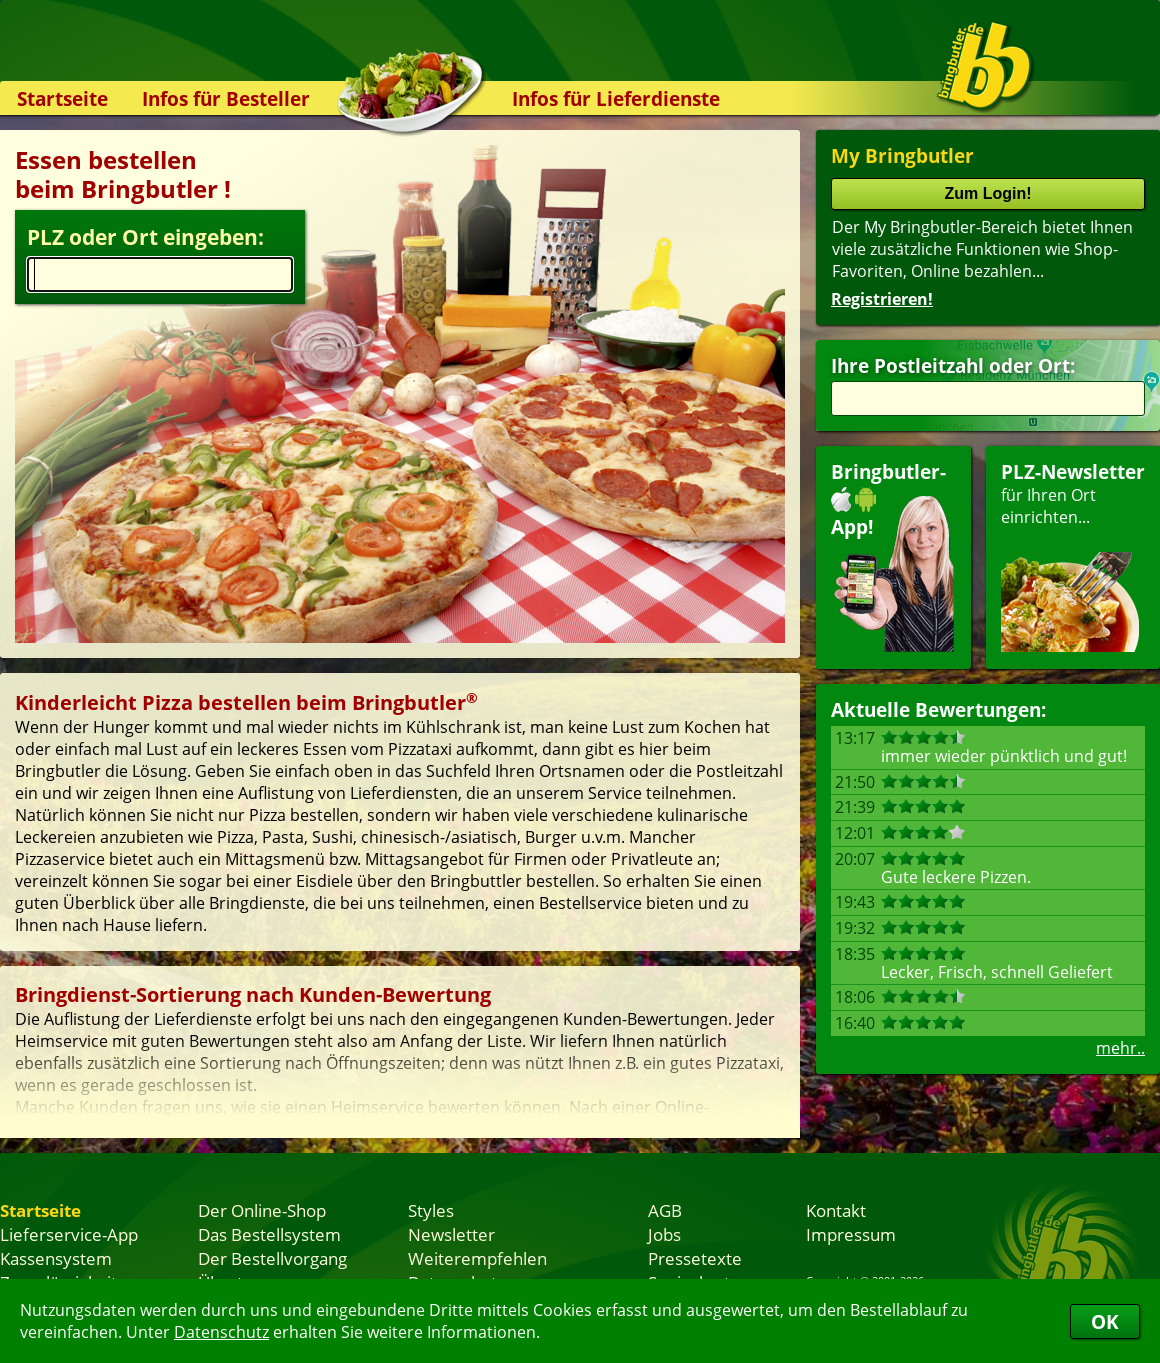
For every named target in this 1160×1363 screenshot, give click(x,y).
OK (1105, 1321)
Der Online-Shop (262, 1210)
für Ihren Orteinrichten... (1073, 555)
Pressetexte (695, 1258)
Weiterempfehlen (477, 1258)
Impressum (851, 1234)
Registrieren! (882, 299)
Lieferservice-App (69, 1234)
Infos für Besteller (226, 98)
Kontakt (836, 1210)
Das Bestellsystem (269, 1234)
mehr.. (1120, 1048)
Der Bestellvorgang (272, 1258)
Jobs (664, 1234)
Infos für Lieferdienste (616, 98)
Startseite (62, 98)
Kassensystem (56, 1258)
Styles (431, 1210)
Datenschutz (221, 1332)
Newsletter (451, 1234)
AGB (665, 1210)
